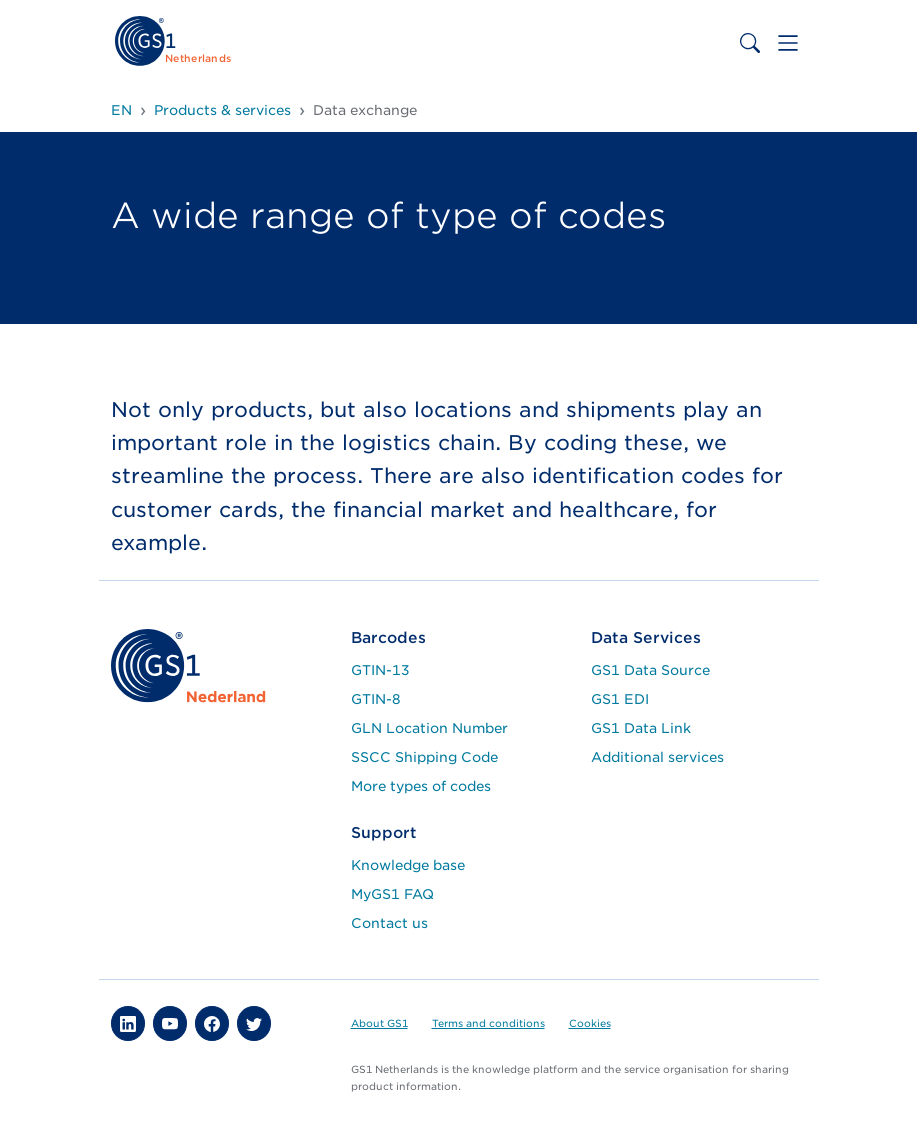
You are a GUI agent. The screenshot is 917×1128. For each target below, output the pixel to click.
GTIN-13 (380, 670)
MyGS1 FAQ (392, 894)
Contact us (389, 923)
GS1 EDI (620, 699)
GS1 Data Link (641, 728)
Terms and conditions (488, 1023)
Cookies (590, 1023)
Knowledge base (408, 865)
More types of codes (421, 786)
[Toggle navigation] (788, 43)
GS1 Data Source (650, 670)
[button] (128, 1023)
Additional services (657, 757)
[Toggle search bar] (750, 43)
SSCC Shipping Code (424, 757)
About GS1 (379, 1023)
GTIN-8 (376, 699)
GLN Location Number (429, 728)
